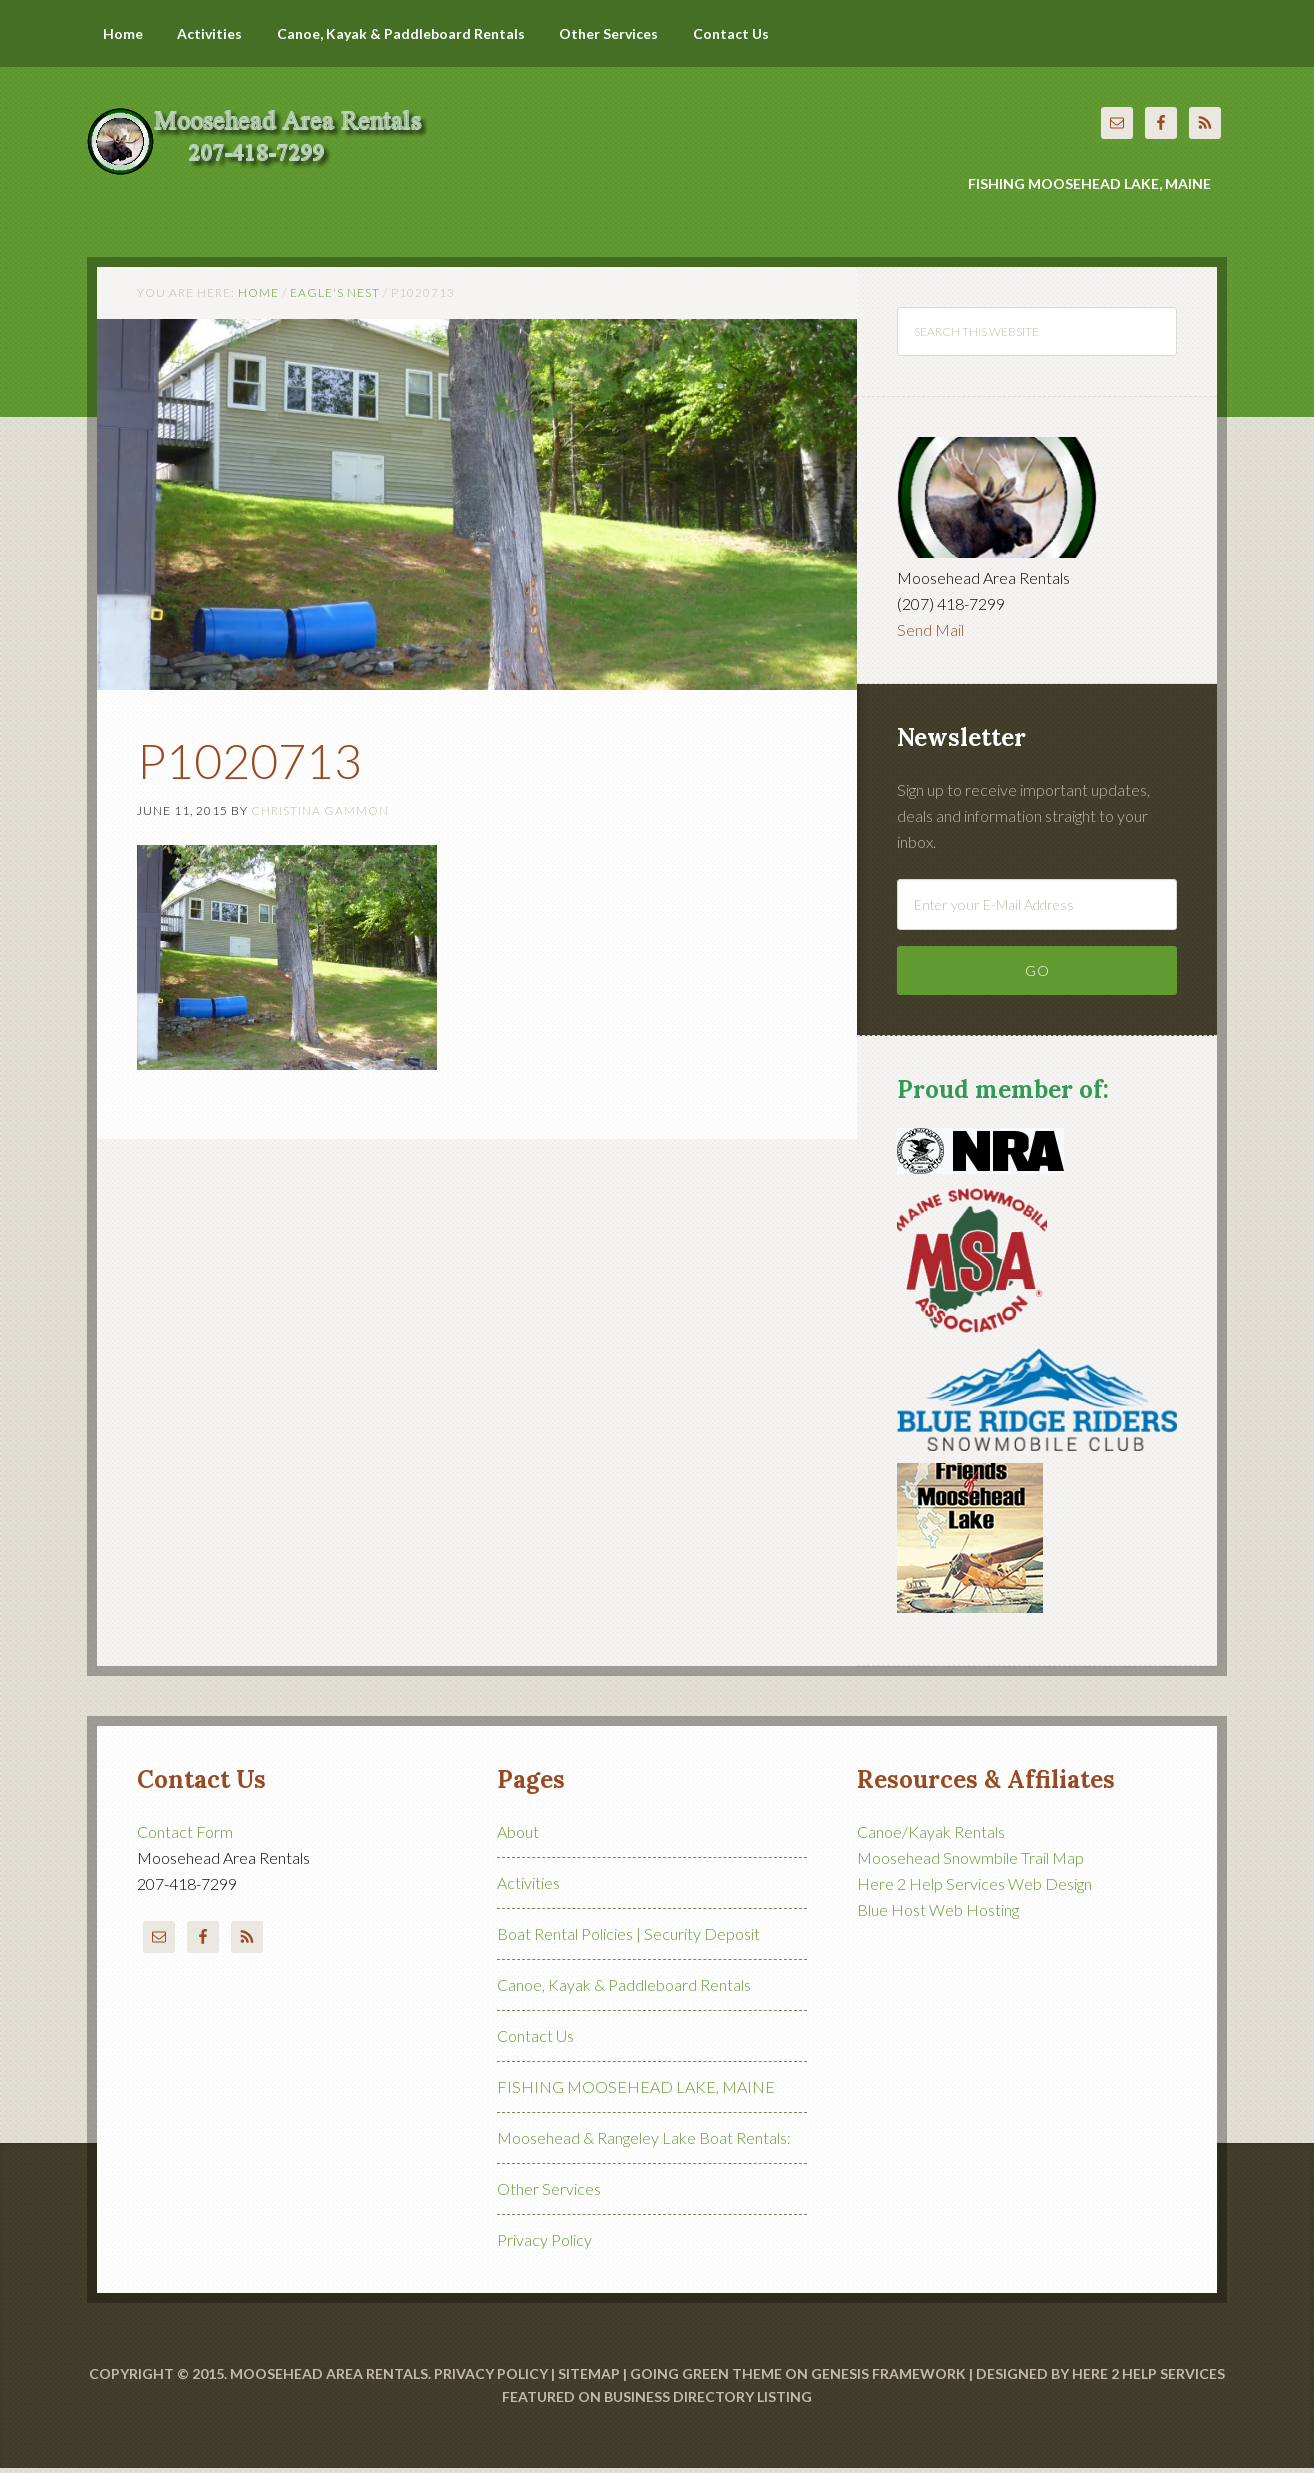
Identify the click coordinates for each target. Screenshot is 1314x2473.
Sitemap (589, 2378)
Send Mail (930, 634)
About (518, 1836)
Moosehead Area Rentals (267, 130)
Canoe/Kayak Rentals (931, 1836)
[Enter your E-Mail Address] (1037, 908)
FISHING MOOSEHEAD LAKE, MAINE (636, 2091)
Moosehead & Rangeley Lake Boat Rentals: (644, 2142)
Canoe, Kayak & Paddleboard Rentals (624, 1989)
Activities (528, 1887)
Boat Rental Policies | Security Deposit (628, 1938)
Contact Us (535, 2040)
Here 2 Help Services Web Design (974, 1888)
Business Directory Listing (708, 2400)
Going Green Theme (706, 2378)
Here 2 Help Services (1148, 2378)
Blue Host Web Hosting (938, 1914)
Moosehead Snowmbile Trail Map (970, 1862)
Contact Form (185, 1836)
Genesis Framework (888, 2378)
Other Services (549, 2193)
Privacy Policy (544, 2244)
